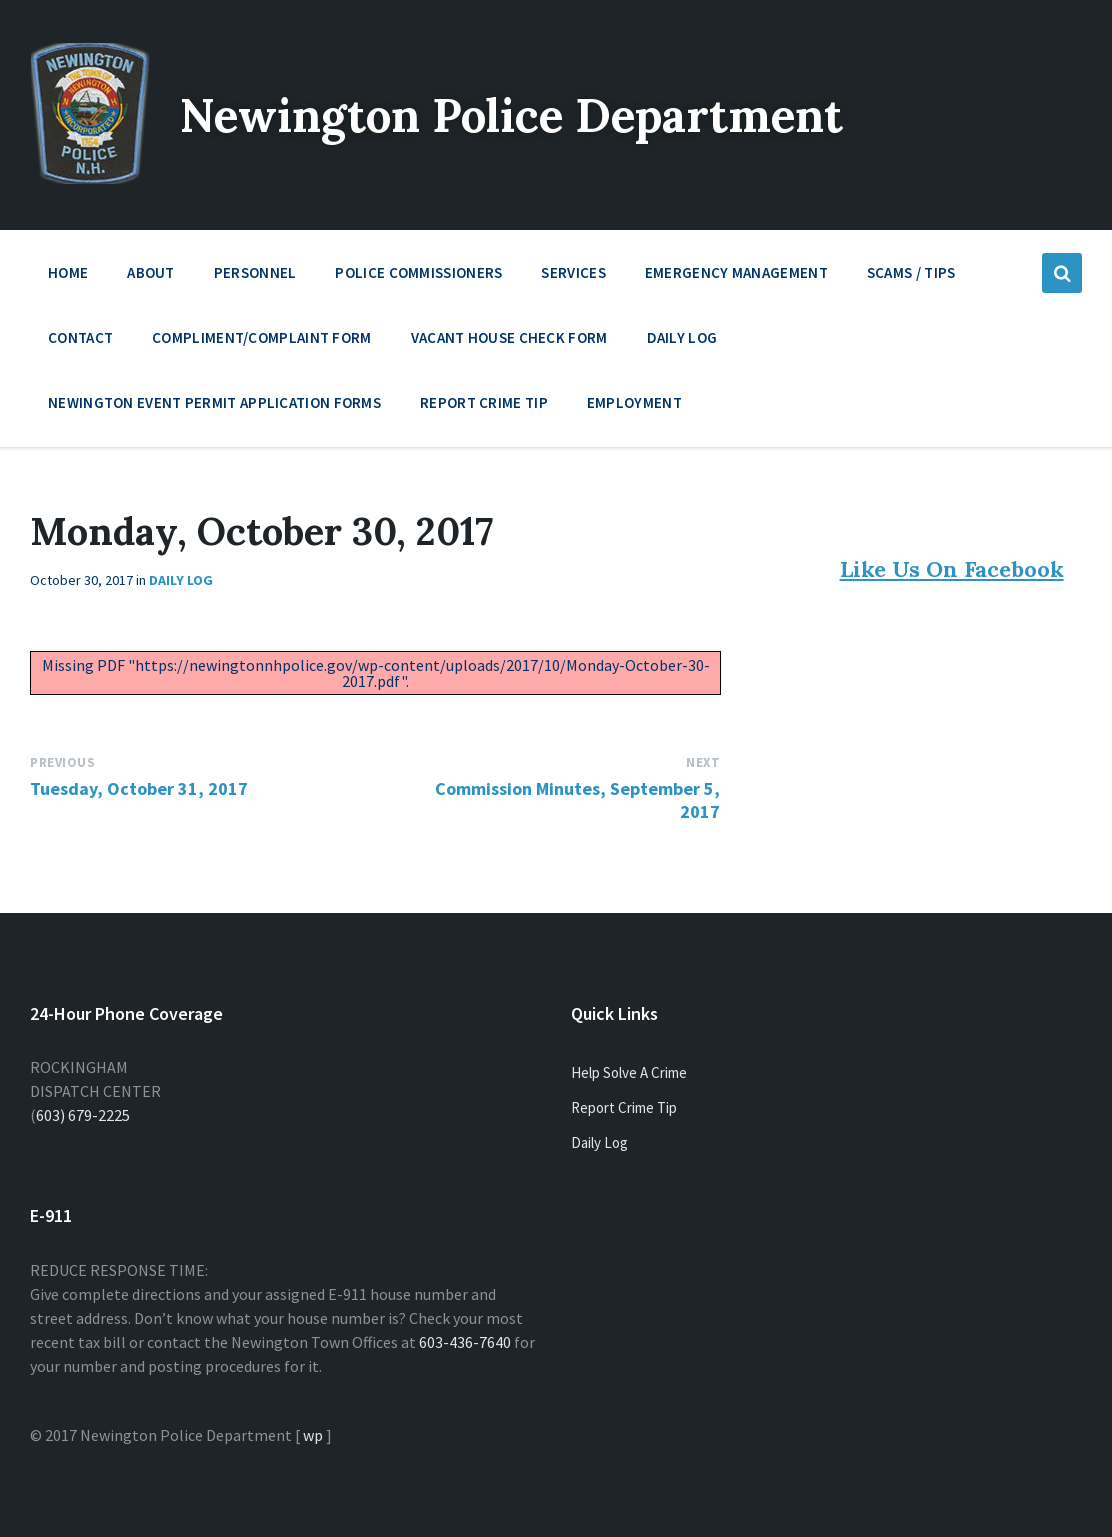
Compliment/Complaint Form (262, 337)
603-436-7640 (465, 1342)
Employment (634, 407)
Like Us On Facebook (952, 569)
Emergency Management (736, 277)
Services (573, 277)
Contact (80, 337)
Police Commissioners (418, 277)
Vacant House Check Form (509, 337)
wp (313, 1435)
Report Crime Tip (484, 402)
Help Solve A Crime (629, 1072)
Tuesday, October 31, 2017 (139, 788)
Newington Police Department (531, 114)
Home (68, 272)
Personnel (255, 277)
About (151, 277)
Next (703, 762)
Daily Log (682, 337)
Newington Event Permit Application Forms (214, 402)
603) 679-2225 (83, 1115)
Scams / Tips (911, 272)
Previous (62, 762)
